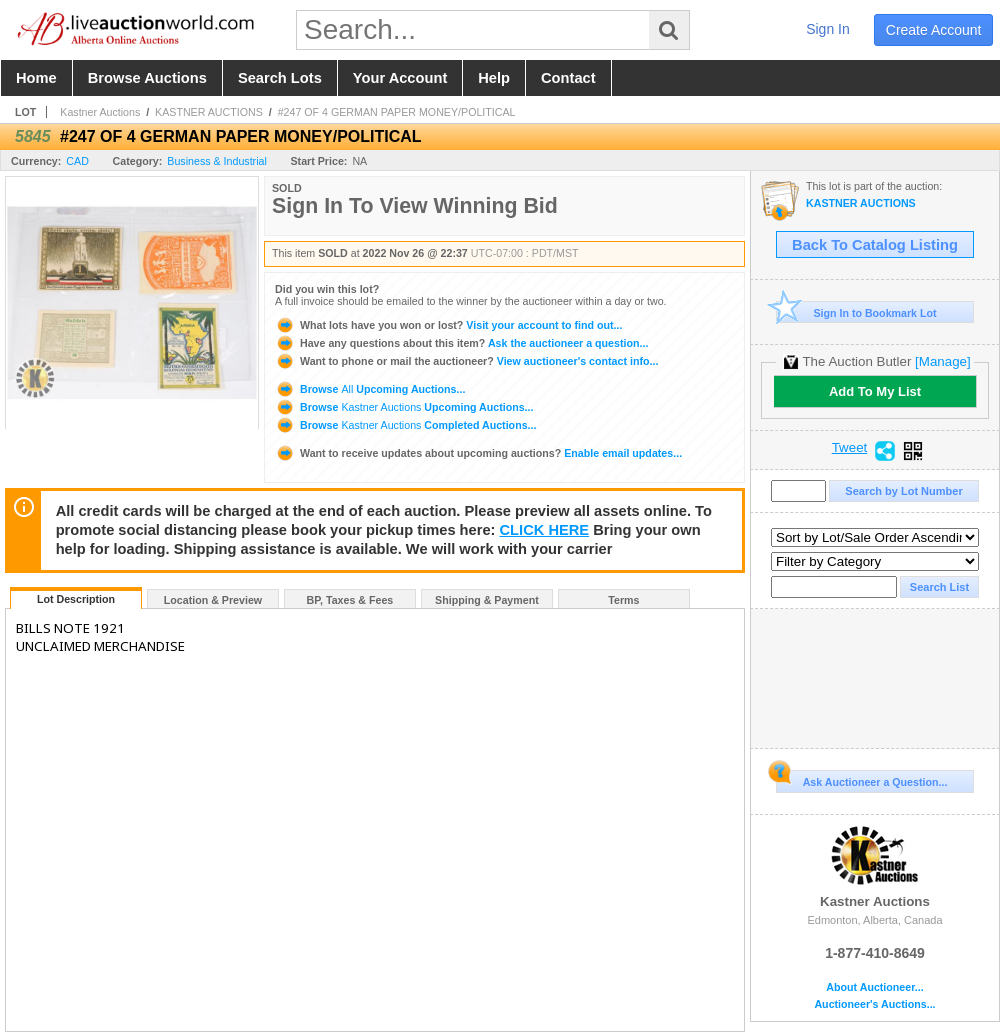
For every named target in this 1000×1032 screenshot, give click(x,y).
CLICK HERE (545, 530)
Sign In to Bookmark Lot (856, 312)
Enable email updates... (478, 453)
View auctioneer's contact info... (466, 361)
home (36, 78)
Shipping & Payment (487, 600)
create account (934, 30)
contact (568, 78)
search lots (280, 78)
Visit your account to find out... (448, 325)
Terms (623, 600)
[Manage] (942, 361)
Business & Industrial (217, 161)
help (494, 78)
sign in (828, 29)
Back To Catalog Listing (875, 245)
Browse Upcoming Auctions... (370, 389)
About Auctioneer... (874, 987)
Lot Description (76, 599)
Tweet (850, 448)
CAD (77, 161)
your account (400, 78)
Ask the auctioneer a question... (461, 343)
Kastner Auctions (100, 112)
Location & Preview (213, 600)
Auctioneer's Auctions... (874, 1004)
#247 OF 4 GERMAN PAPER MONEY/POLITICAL (397, 112)
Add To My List (875, 391)
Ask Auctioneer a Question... (861, 779)
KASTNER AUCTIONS (209, 112)
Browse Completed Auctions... (405, 425)
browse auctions (147, 78)
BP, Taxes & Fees (350, 600)
